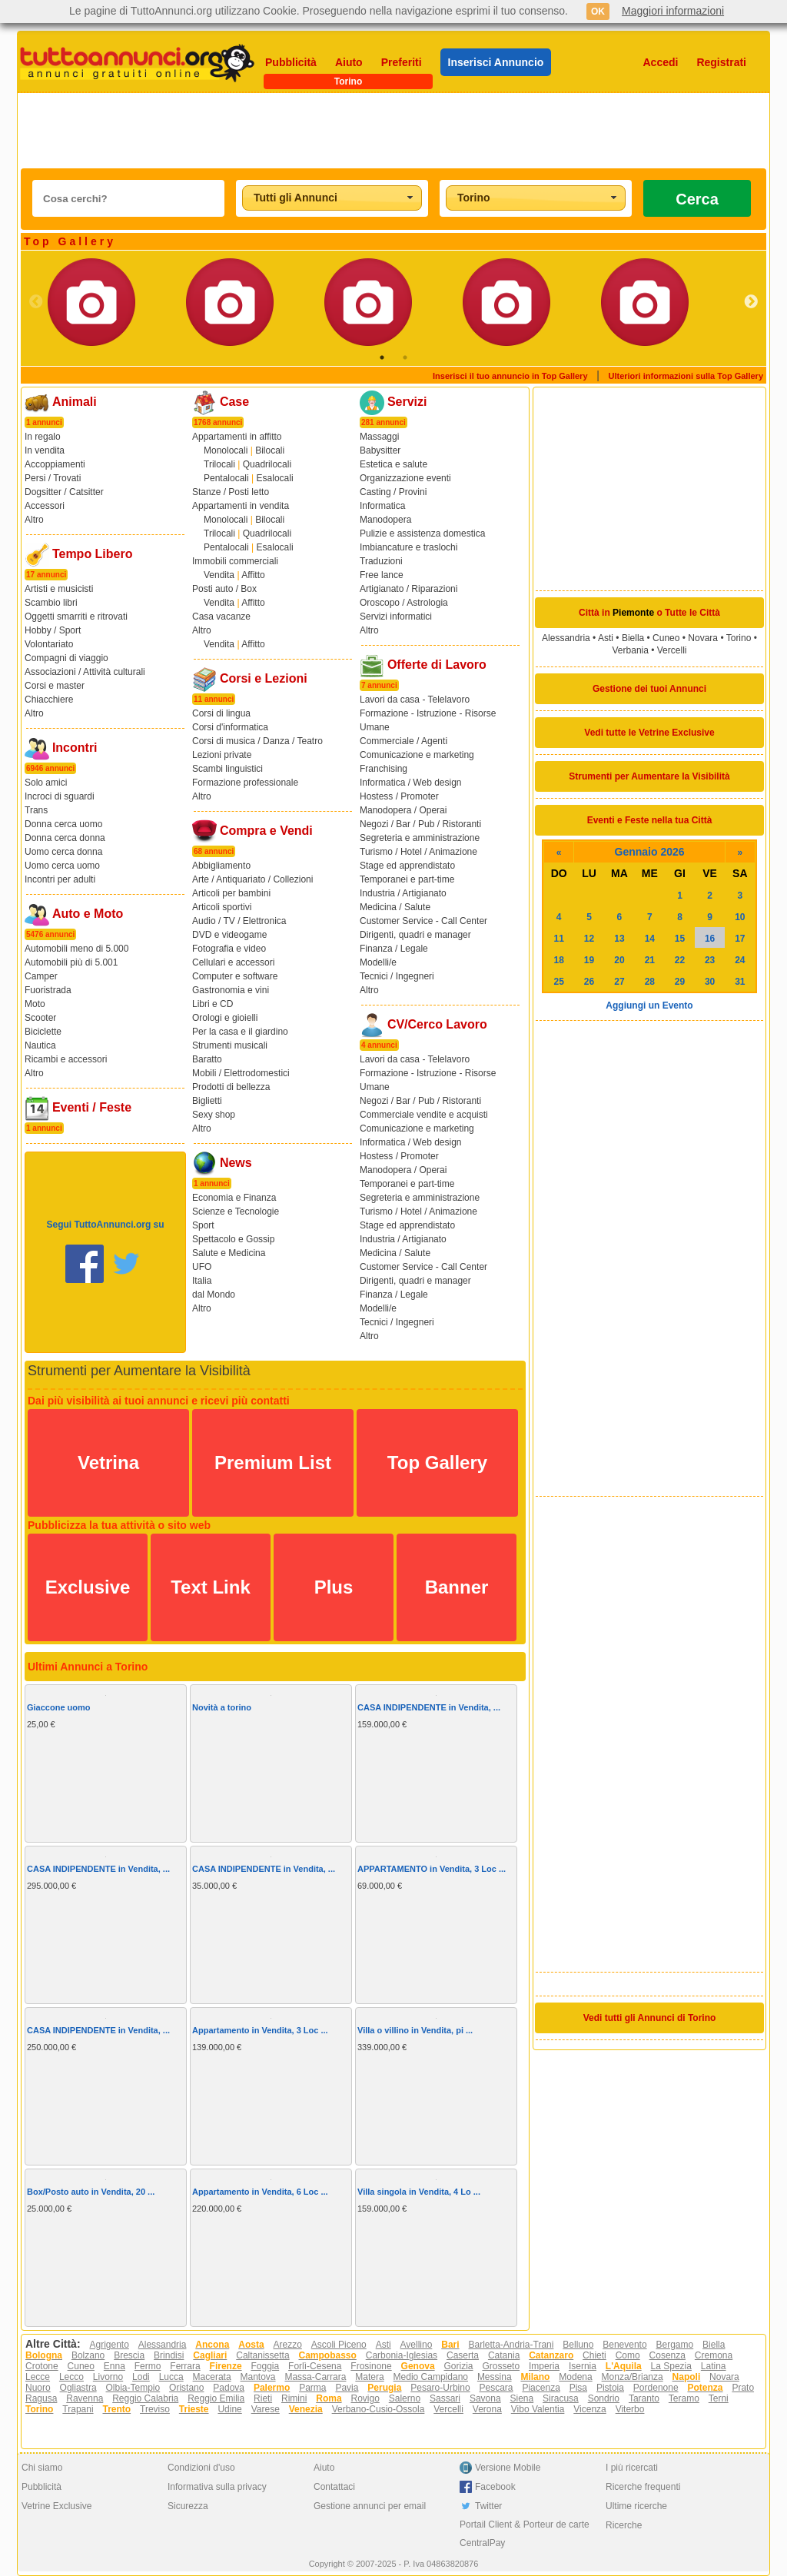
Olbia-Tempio (133, 2387)
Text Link (211, 1587)
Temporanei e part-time (407, 879)
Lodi (141, 2377)
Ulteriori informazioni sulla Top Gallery (686, 376)
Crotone (41, 2366)
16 (710, 938)
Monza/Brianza (632, 2377)
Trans (36, 810)
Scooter (40, 1017)
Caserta (463, 2355)
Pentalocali (226, 478)
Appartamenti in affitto (237, 436)
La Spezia (671, 2366)
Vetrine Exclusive (56, 2506)
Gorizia (458, 2366)
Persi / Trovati (53, 478)
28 (650, 981)
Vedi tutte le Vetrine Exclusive (649, 732)
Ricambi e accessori (66, 1059)
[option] (117, 302)
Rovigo (364, 2398)
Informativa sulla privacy (217, 2486)
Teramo (684, 2398)
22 (680, 960)
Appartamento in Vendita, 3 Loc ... (260, 2030)
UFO (201, 1266)
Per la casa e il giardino (240, 1031)
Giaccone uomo (59, 1707)
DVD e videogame (229, 934)
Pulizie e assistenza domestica (422, 533)
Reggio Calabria (145, 2398)
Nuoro (38, 2387)
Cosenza (667, 2355)
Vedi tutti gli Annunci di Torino (649, 2018)
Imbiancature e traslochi (408, 547)
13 (619, 938)
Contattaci (334, 2486)
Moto (35, 1004)
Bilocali (269, 450)
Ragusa (41, 2398)
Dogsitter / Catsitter (64, 492)
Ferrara (185, 2366)
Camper (41, 976)
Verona (487, 2409)
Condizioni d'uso (201, 2467)
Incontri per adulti (60, 879)
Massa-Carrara (315, 2377)
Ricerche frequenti (643, 2486)
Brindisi (169, 2355)
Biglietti (207, 1100)
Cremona (713, 2355)
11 (559, 938)
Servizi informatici (396, 616)
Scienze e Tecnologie (235, 1211)
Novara (703, 638)
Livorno (108, 2377)
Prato (743, 2387)
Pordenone (656, 2387)
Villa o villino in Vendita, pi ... (415, 2030)
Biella (633, 638)
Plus (334, 1587)
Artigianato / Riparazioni (408, 588)
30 (710, 981)
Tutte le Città (692, 612)
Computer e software (234, 976)
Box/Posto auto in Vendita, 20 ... (90, 2191)
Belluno (578, 2344)
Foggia (265, 2366)
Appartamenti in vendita (240, 505)
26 (589, 981)
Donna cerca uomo (63, 824)
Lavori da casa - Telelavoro (415, 699)
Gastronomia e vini (230, 990)
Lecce (37, 2377)
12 (589, 938)
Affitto (252, 575)
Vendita (219, 575)
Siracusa (561, 2398)
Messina (494, 2377)
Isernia (582, 2366)
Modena (575, 2377)
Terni (719, 2398)
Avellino (416, 2344)
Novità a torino (221, 1707)
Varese (265, 2409)
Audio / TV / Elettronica (239, 921)
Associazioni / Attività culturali (85, 671)
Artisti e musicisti (59, 588)
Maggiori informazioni (673, 11)
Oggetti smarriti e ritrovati (76, 616)
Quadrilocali (267, 464)
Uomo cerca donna (63, 851)
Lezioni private (221, 755)
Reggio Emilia (216, 2398)
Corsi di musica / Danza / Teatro (257, 741)
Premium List (272, 1462)
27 (619, 981)
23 (710, 960)
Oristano (186, 2387)
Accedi (661, 62)
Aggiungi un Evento (649, 1005)
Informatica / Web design (411, 782)
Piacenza (541, 2387)
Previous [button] (36, 302)
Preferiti (401, 62)
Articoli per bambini (231, 893)
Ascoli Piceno (339, 2344)
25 (559, 981)
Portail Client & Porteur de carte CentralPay (524, 2533)
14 (650, 938)
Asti (605, 638)
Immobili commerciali (235, 561)
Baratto (207, 1059)
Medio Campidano (431, 2377)
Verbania (631, 650)
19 (589, 960)
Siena (521, 2398)
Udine (229, 2409)
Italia (201, 1280)
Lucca (171, 2377)
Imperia (544, 2366)
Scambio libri (51, 602)
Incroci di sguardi (60, 796)
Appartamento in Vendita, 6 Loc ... (260, 2191)
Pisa (578, 2387)
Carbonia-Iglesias (401, 2355)
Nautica (40, 1045)
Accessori (45, 505)
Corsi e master (55, 685)
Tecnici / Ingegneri (397, 976)
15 (680, 938)
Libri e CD (212, 1004)
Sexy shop (213, 1114)
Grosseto (501, 2366)
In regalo (43, 436)
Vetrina (108, 1462)
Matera (369, 2377)
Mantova (258, 2377)
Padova (228, 2387)
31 (740, 981)
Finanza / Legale (394, 948)
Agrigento (108, 2344)
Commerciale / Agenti (403, 741)
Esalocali (275, 478)
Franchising (383, 768)
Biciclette (43, 1031)
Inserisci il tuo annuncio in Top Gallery (510, 376)
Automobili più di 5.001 (71, 962)
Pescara (496, 2387)
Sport (203, 1225)
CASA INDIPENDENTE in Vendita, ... (428, 1707)
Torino (739, 638)
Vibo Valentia (538, 2409)
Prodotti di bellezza (231, 1087)
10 (740, 917)
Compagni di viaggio (66, 658)
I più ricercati (632, 2467)
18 (559, 960)
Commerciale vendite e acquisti (424, 1114)
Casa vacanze (221, 616)
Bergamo (675, 2344)
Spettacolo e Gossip (233, 1239)
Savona (485, 2398)
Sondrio (603, 2398)
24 (740, 960)
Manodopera (385, 519)
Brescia (129, 2355)
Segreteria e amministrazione (420, 838)
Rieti (263, 2398)
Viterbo (630, 2409)
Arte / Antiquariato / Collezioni (252, 879)
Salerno (404, 2398)
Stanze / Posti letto (230, 492)
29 (680, 981)
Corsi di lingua (221, 713)
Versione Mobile (507, 2467)
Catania (504, 2355)
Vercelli (672, 650)
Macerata (212, 2377)
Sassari (445, 2398)
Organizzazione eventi (405, 478)
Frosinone (370, 2366)
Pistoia (610, 2387)
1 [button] (382, 357)
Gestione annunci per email (370, 2506)
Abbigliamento (221, 865)
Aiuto (349, 62)
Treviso (155, 2409)
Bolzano (88, 2355)
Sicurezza (188, 2506)
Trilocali (219, 464)
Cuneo (666, 638)
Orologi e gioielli (224, 1017)
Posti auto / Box (224, 588)
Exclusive (88, 1587)
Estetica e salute (393, 464)
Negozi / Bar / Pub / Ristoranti (420, 824)
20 (619, 960)
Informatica (382, 505)
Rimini (294, 2398)
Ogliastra (78, 2387)
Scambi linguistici (227, 768)
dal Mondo (213, 1294)
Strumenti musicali (229, 1045)
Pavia (346, 2387)
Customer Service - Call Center (423, 921)
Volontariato (49, 644)
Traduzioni (381, 561)
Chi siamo (42, 2467)
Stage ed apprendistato (407, 865)
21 (650, 960)
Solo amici (46, 782)
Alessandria (566, 638)
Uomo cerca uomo (62, 865)
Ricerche (624, 2525)
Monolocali (225, 450)
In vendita (45, 450)
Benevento (624, 2344)
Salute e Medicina (228, 1253)
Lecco (71, 2377)
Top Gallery (437, 1462)
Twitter (488, 2506)
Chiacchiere (49, 699)
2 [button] (405, 357)
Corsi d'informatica (230, 727)
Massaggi (379, 436)
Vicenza (589, 2409)
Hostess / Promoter (399, 796)
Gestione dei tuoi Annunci (649, 688)
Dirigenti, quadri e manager (415, 934)
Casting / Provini (393, 492)
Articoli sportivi (221, 907)
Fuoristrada (48, 990)
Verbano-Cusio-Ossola (378, 2409)
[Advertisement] (393, 130)
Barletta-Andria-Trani (510, 2344)
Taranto (644, 2398)
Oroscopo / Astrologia (404, 602)
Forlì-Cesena (314, 2366)
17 (740, 938)
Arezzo (287, 2344)
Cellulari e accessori (233, 962)
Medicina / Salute (395, 907)
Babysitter (380, 450)
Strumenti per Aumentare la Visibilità (649, 776)
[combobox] (332, 198)
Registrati (721, 62)
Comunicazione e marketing (417, 755)
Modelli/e (378, 962)
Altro (34, 519)
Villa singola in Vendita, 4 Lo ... (418, 2191)
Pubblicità (291, 62)
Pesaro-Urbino (440, 2387)
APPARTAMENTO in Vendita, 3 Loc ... (431, 1868)
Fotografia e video (229, 948)
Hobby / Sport (53, 630)
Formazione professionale (245, 782)
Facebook (495, 2486)
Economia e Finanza (234, 1197)
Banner (457, 1587)
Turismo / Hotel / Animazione (418, 851)
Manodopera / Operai (403, 810)
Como (628, 2355)
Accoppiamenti (55, 464)
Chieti (594, 2355)
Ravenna (84, 2398)
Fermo (147, 2366)
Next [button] (751, 302)
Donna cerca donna (65, 838)
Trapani (77, 2409)
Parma (312, 2387)
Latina (713, 2366)
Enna (114, 2366)
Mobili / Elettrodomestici (241, 1073)
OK (598, 11)
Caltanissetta (262, 2355)
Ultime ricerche (636, 2506)
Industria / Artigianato (403, 893)
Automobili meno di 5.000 (76, 948)
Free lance (381, 575)
